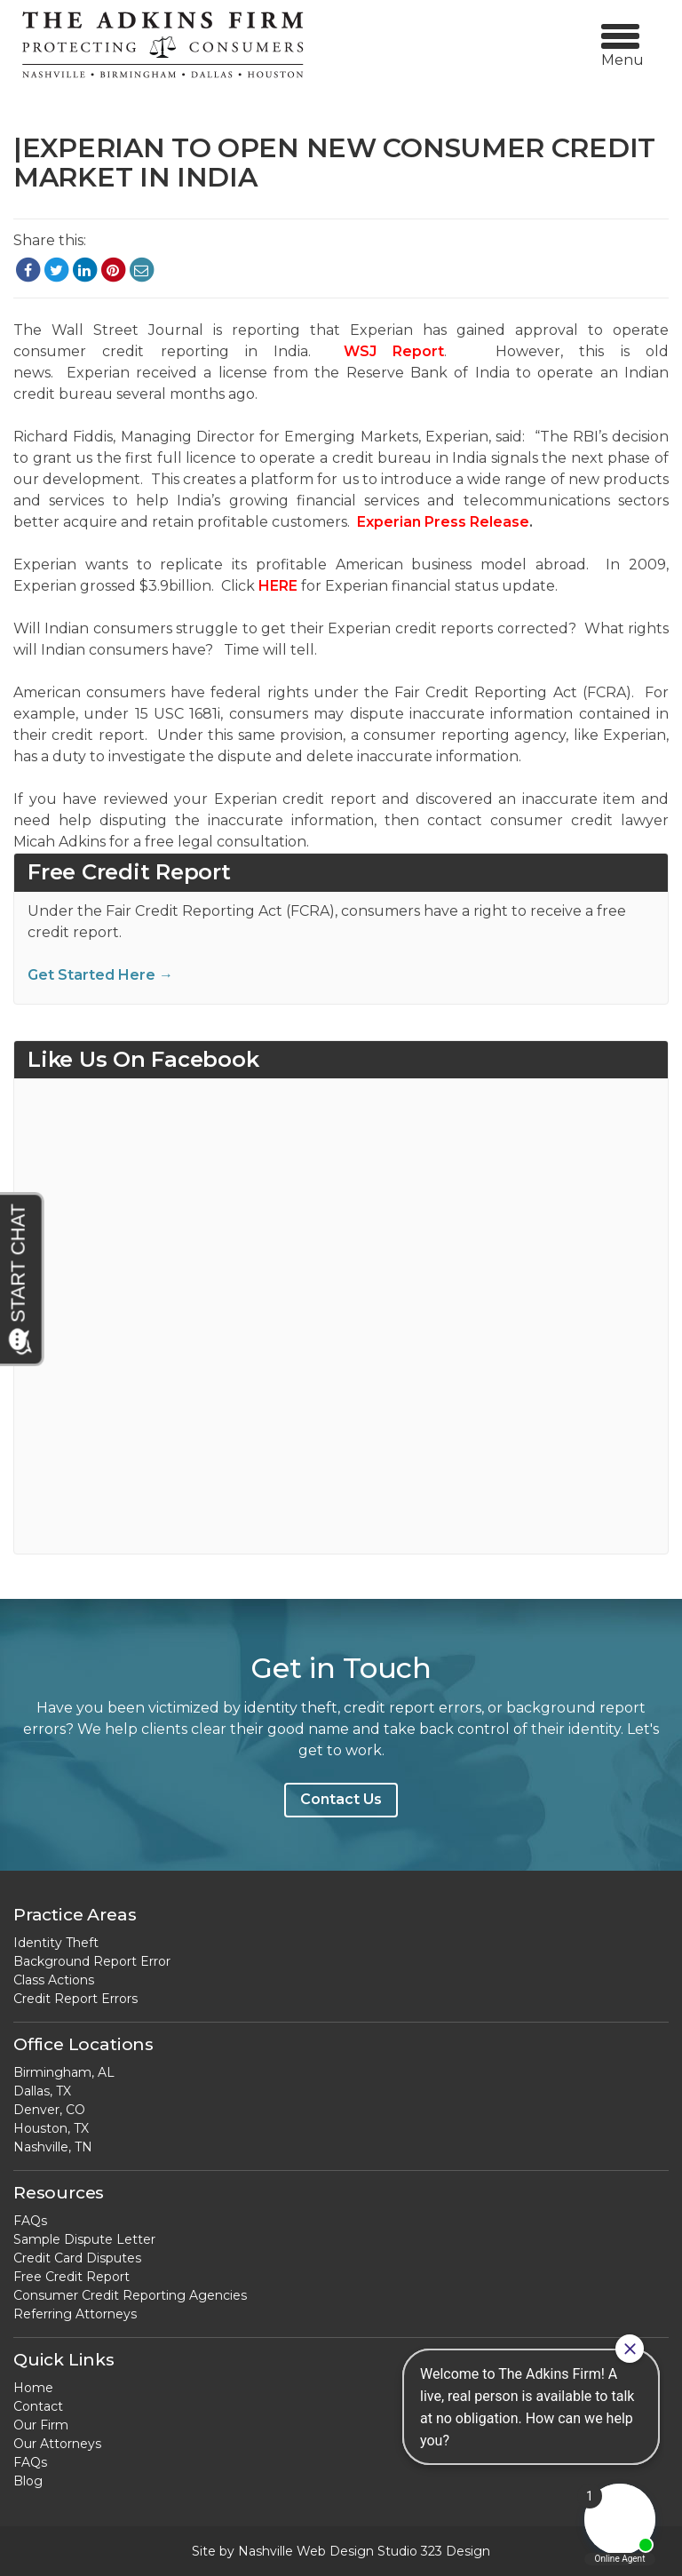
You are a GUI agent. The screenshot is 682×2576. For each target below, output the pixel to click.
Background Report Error (91, 1961)
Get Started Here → (100, 974)
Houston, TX (51, 2128)
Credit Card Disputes (77, 2258)
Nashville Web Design (306, 2551)
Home (33, 2388)
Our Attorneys (57, 2444)
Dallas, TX (42, 2091)
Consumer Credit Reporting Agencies (130, 2295)
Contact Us (341, 1799)
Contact (38, 2406)
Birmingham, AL (64, 2072)
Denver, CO (49, 2110)
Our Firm (40, 2425)
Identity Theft (56, 1943)
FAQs (30, 2221)
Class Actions (53, 1980)
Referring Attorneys (75, 2314)
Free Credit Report (71, 2277)
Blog (28, 2481)
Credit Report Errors (75, 1999)
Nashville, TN (52, 2147)
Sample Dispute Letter (84, 2239)
